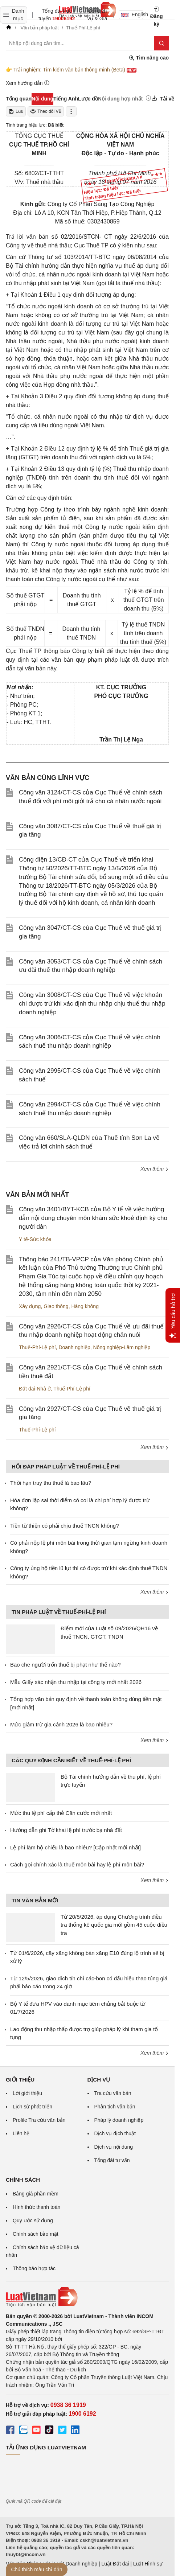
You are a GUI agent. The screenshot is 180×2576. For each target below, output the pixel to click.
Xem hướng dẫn (28, 83)
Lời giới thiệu (27, 2093)
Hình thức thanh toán (36, 2207)
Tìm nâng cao (149, 58)
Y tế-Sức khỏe (35, 1239)
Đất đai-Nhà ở (35, 1389)
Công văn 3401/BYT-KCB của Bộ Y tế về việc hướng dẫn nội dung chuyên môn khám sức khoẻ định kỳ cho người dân (93, 1218)
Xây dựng (30, 1306)
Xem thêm (154, 1169)
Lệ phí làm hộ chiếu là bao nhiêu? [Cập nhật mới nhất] (75, 1847)
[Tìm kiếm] (161, 43)
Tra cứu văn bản (112, 2093)
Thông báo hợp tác (34, 2268)
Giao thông (56, 1306)
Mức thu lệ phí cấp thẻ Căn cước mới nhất (61, 1813)
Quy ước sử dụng (33, 2220)
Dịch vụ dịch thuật (115, 2133)
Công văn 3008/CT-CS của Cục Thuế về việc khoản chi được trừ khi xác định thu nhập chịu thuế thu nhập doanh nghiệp (92, 1003)
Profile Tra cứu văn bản (39, 2120)
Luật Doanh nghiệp (75, 2564)
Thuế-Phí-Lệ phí (37, 1347)
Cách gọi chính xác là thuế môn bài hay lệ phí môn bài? (77, 1864)
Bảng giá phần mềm (35, 2194)
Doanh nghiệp (74, 1347)
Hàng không (85, 1306)
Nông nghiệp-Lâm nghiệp (122, 1347)
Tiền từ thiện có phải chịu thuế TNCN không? (64, 1526)
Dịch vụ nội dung (113, 2147)
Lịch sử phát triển (32, 2106)
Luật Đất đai (115, 2564)
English (132, 14)
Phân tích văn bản (114, 2106)
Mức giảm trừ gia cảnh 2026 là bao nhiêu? (61, 1724)
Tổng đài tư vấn (112, 2160)
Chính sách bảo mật (35, 2234)
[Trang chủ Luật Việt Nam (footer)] (87, 2297)
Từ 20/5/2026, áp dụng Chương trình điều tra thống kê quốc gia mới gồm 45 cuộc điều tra (114, 1925)
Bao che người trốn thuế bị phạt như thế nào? (65, 1664)
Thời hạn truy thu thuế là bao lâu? (50, 1483)
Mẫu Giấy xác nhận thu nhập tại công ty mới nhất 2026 (76, 1682)
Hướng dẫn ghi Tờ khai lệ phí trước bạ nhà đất (66, 1830)
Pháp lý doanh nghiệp (119, 2120)
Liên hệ (21, 2133)
